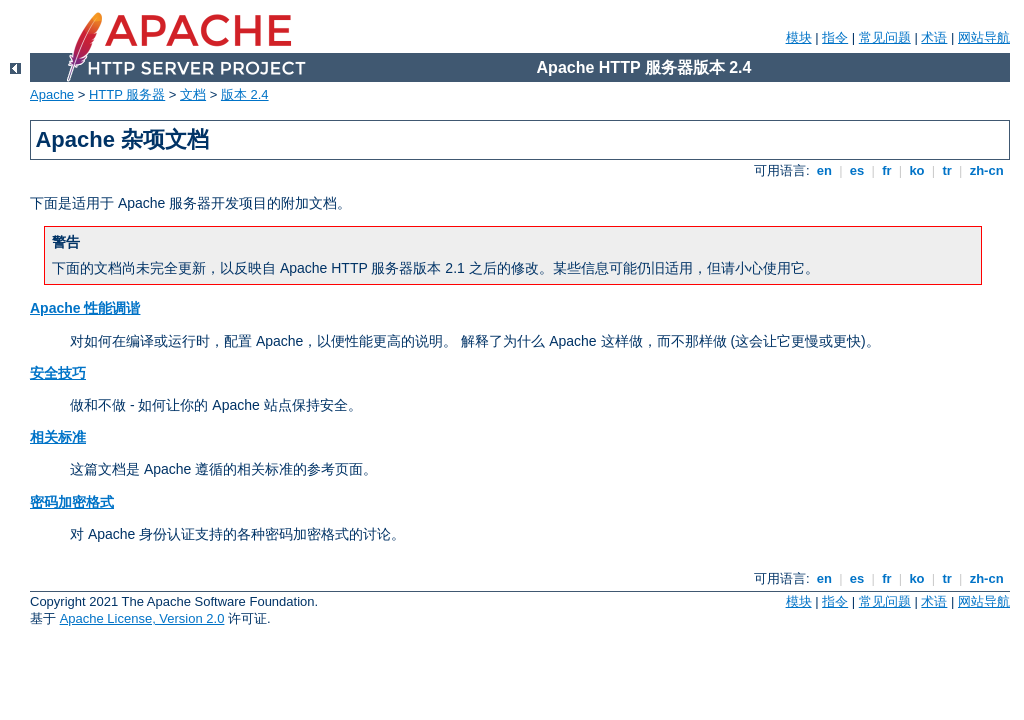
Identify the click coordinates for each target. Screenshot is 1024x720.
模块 (799, 37)
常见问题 (885, 37)
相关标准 (58, 437)
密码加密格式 (72, 502)
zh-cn (986, 170)
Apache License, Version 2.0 (142, 618)
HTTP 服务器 (127, 94)
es (857, 170)
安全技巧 (58, 373)
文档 (193, 94)
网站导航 (984, 37)
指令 (835, 37)
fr (887, 170)
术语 (934, 37)
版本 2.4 (245, 94)
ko (917, 170)
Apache (52, 94)
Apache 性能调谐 (85, 308)
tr (947, 170)
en (824, 170)
